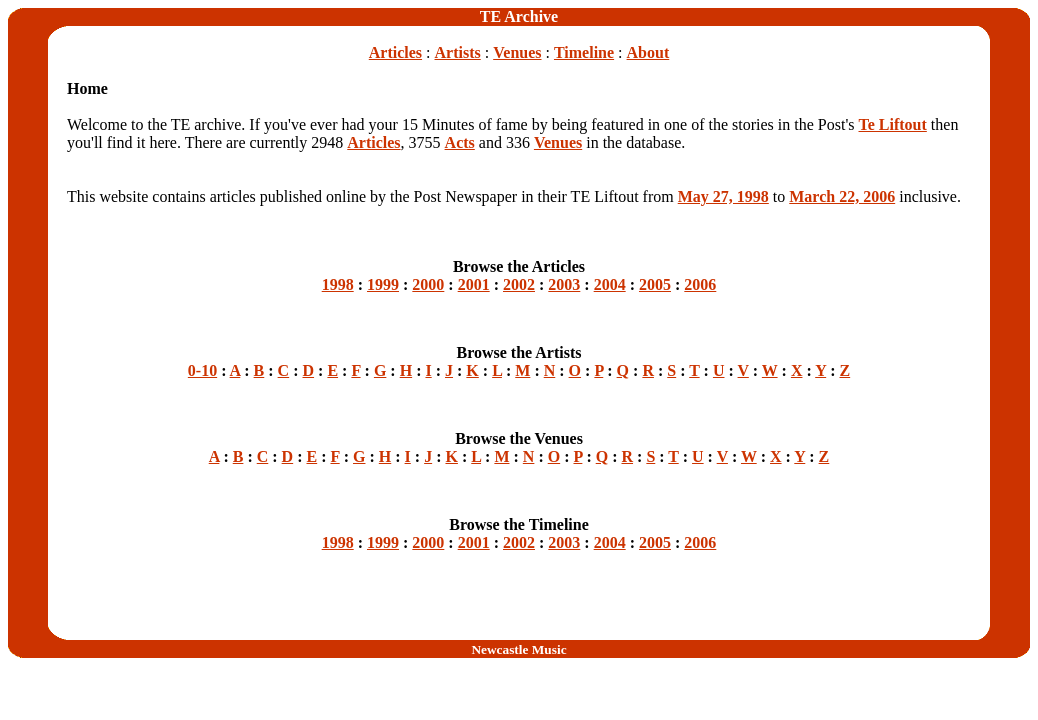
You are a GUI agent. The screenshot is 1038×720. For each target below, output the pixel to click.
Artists (458, 52)
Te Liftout (893, 124)
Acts (460, 142)
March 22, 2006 (842, 196)
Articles (395, 52)
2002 (519, 284)
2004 (610, 284)
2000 (428, 284)
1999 (383, 284)
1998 (338, 284)
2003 (564, 284)
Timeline (584, 52)
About (648, 52)
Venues (517, 52)
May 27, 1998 (723, 196)
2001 (474, 284)
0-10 (202, 370)
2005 (655, 284)
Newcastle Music (518, 649)
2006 (700, 284)
